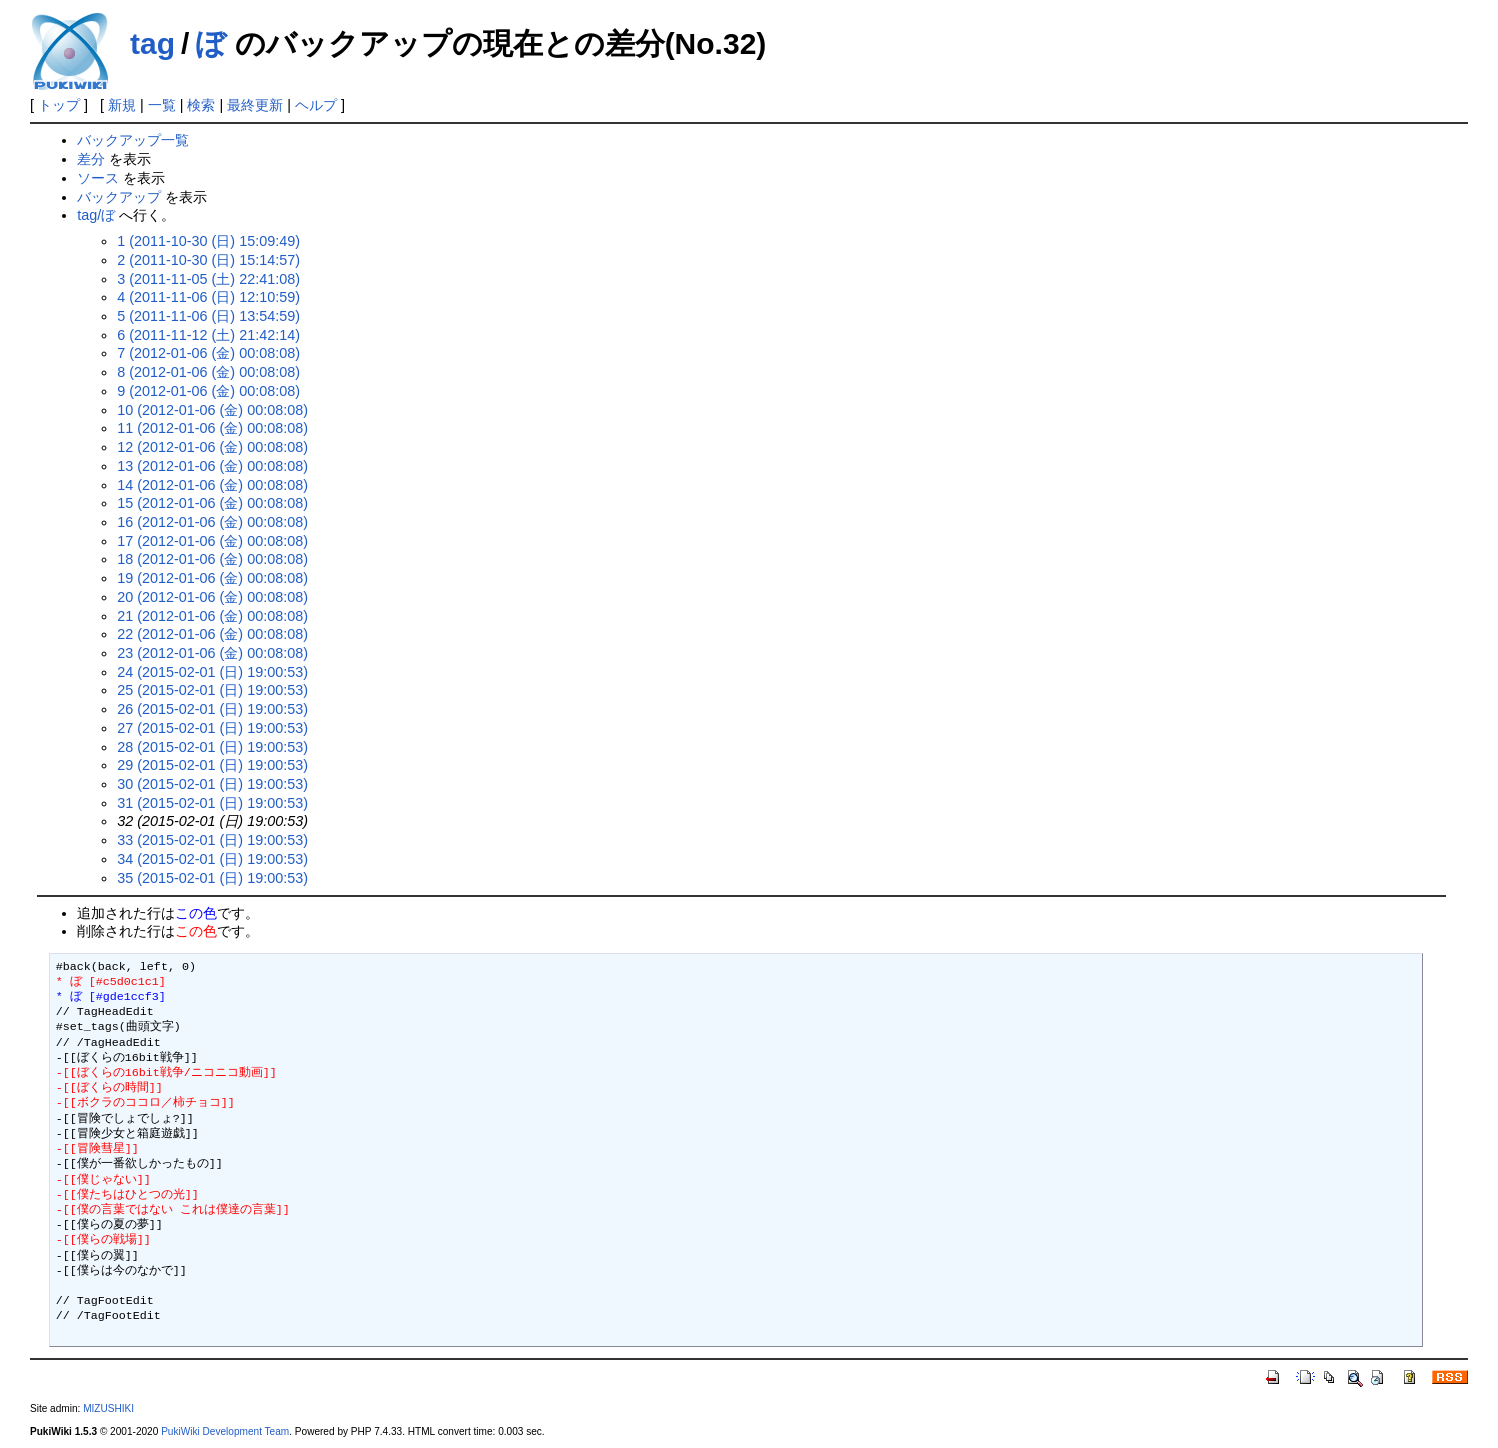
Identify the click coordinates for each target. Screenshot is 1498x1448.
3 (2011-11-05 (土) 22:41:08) (208, 279)
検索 (201, 105)
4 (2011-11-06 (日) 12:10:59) (208, 297)
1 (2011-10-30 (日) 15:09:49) (208, 241)
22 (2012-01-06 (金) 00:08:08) (212, 634)
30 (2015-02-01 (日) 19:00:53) (212, 784)
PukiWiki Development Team (225, 1431)
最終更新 (255, 105)
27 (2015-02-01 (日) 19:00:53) (212, 728)
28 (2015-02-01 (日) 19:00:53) (212, 747)
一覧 (162, 105)
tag (152, 43)
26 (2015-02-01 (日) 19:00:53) (212, 709)
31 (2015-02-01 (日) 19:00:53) (212, 803)
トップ (59, 105)
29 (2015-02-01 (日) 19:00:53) (212, 765)
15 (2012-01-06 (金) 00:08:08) (212, 503)
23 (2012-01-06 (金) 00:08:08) (212, 653)
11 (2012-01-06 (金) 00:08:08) (212, 428)
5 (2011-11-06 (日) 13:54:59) (208, 316)
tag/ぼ (96, 215)
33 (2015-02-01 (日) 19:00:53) (212, 840)
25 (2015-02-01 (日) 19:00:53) (212, 690)
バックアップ (119, 197)
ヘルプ (316, 105)
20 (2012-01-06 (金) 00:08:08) (212, 597)
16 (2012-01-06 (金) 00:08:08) (212, 522)
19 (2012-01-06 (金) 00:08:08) (212, 578)
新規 (122, 105)
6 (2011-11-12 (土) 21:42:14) (208, 335)
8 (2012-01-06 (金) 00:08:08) (208, 372)
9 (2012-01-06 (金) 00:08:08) (208, 391)
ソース (98, 178)
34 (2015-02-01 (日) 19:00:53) (212, 859)
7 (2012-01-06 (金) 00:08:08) (208, 353)
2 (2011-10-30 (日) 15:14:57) (208, 260)
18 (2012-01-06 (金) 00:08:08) (212, 559)
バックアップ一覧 (133, 140)
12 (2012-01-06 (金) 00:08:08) (212, 447)
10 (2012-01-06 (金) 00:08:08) (212, 410)
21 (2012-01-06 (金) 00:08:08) (212, 616)
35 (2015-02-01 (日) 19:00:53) (212, 878)
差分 (91, 159)
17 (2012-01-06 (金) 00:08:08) (212, 541)
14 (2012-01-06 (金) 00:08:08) (212, 485)
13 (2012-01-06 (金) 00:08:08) (212, 466)
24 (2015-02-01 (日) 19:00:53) (212, 672)
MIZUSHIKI (108, 1408)
